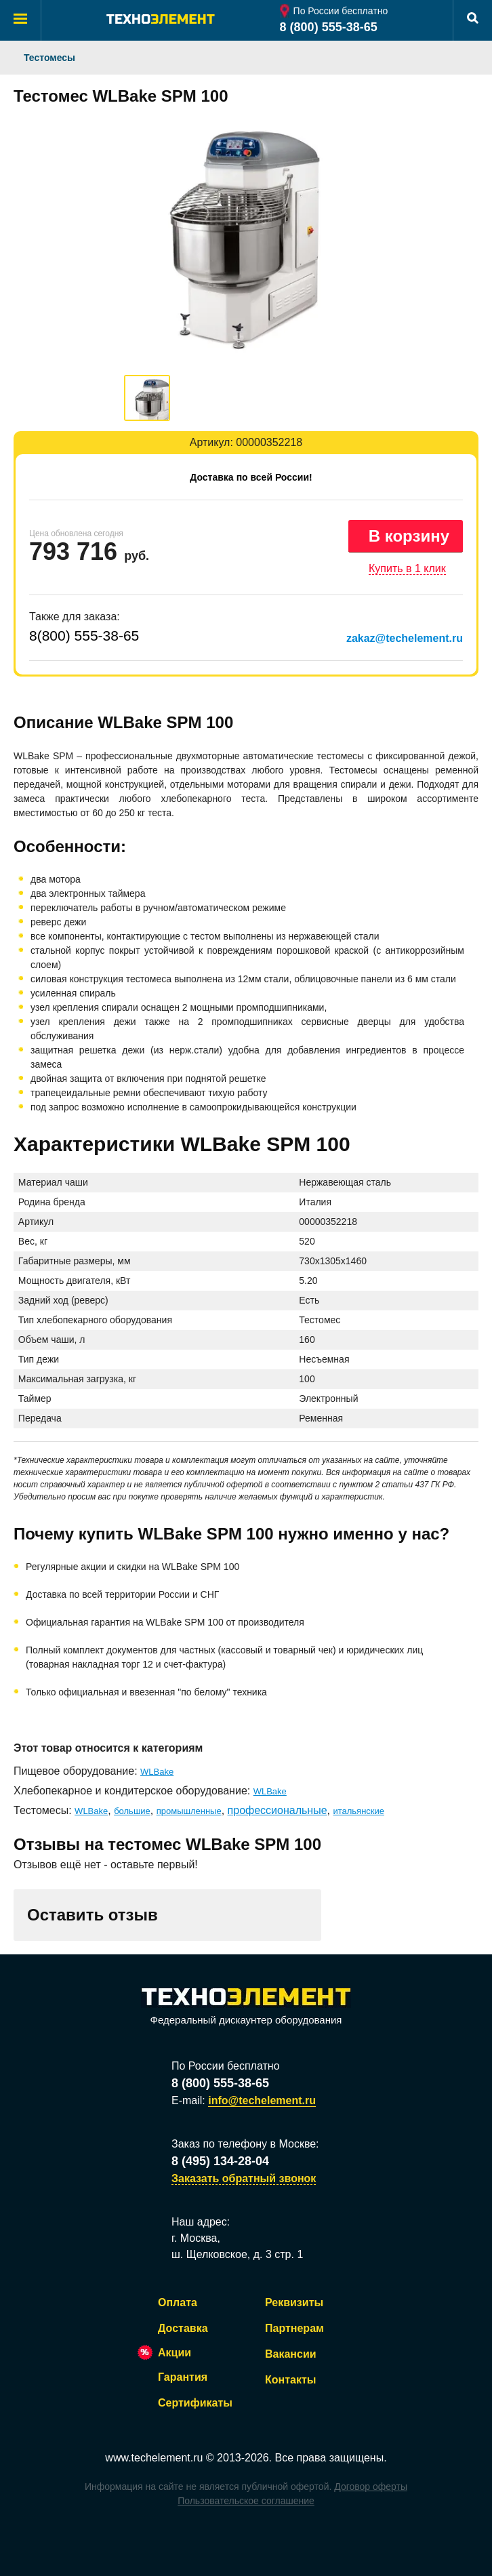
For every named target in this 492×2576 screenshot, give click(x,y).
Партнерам (294, 2328)
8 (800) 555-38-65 (328, 27)
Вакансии (290, 2354)
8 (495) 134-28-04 (220, 2161)
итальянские (358, 1811)
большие (132, 1811)
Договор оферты (370, 2486)
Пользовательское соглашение (246, 2500)
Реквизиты (294, 2302)
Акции (174, 2352)
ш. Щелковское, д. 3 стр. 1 (237, 2254)
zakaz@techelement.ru (404, 638)
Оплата (177, 2302)
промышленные (189, 1811)
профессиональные (277, 1810)
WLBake (156, 1772)
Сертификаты (195, 2403)
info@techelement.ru (262, 2100)
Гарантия (182, 2377)
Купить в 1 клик (407, 568)
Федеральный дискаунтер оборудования (246, 2007)
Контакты (290, 2380)
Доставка (183, 2328)
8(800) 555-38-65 (84, 635)
